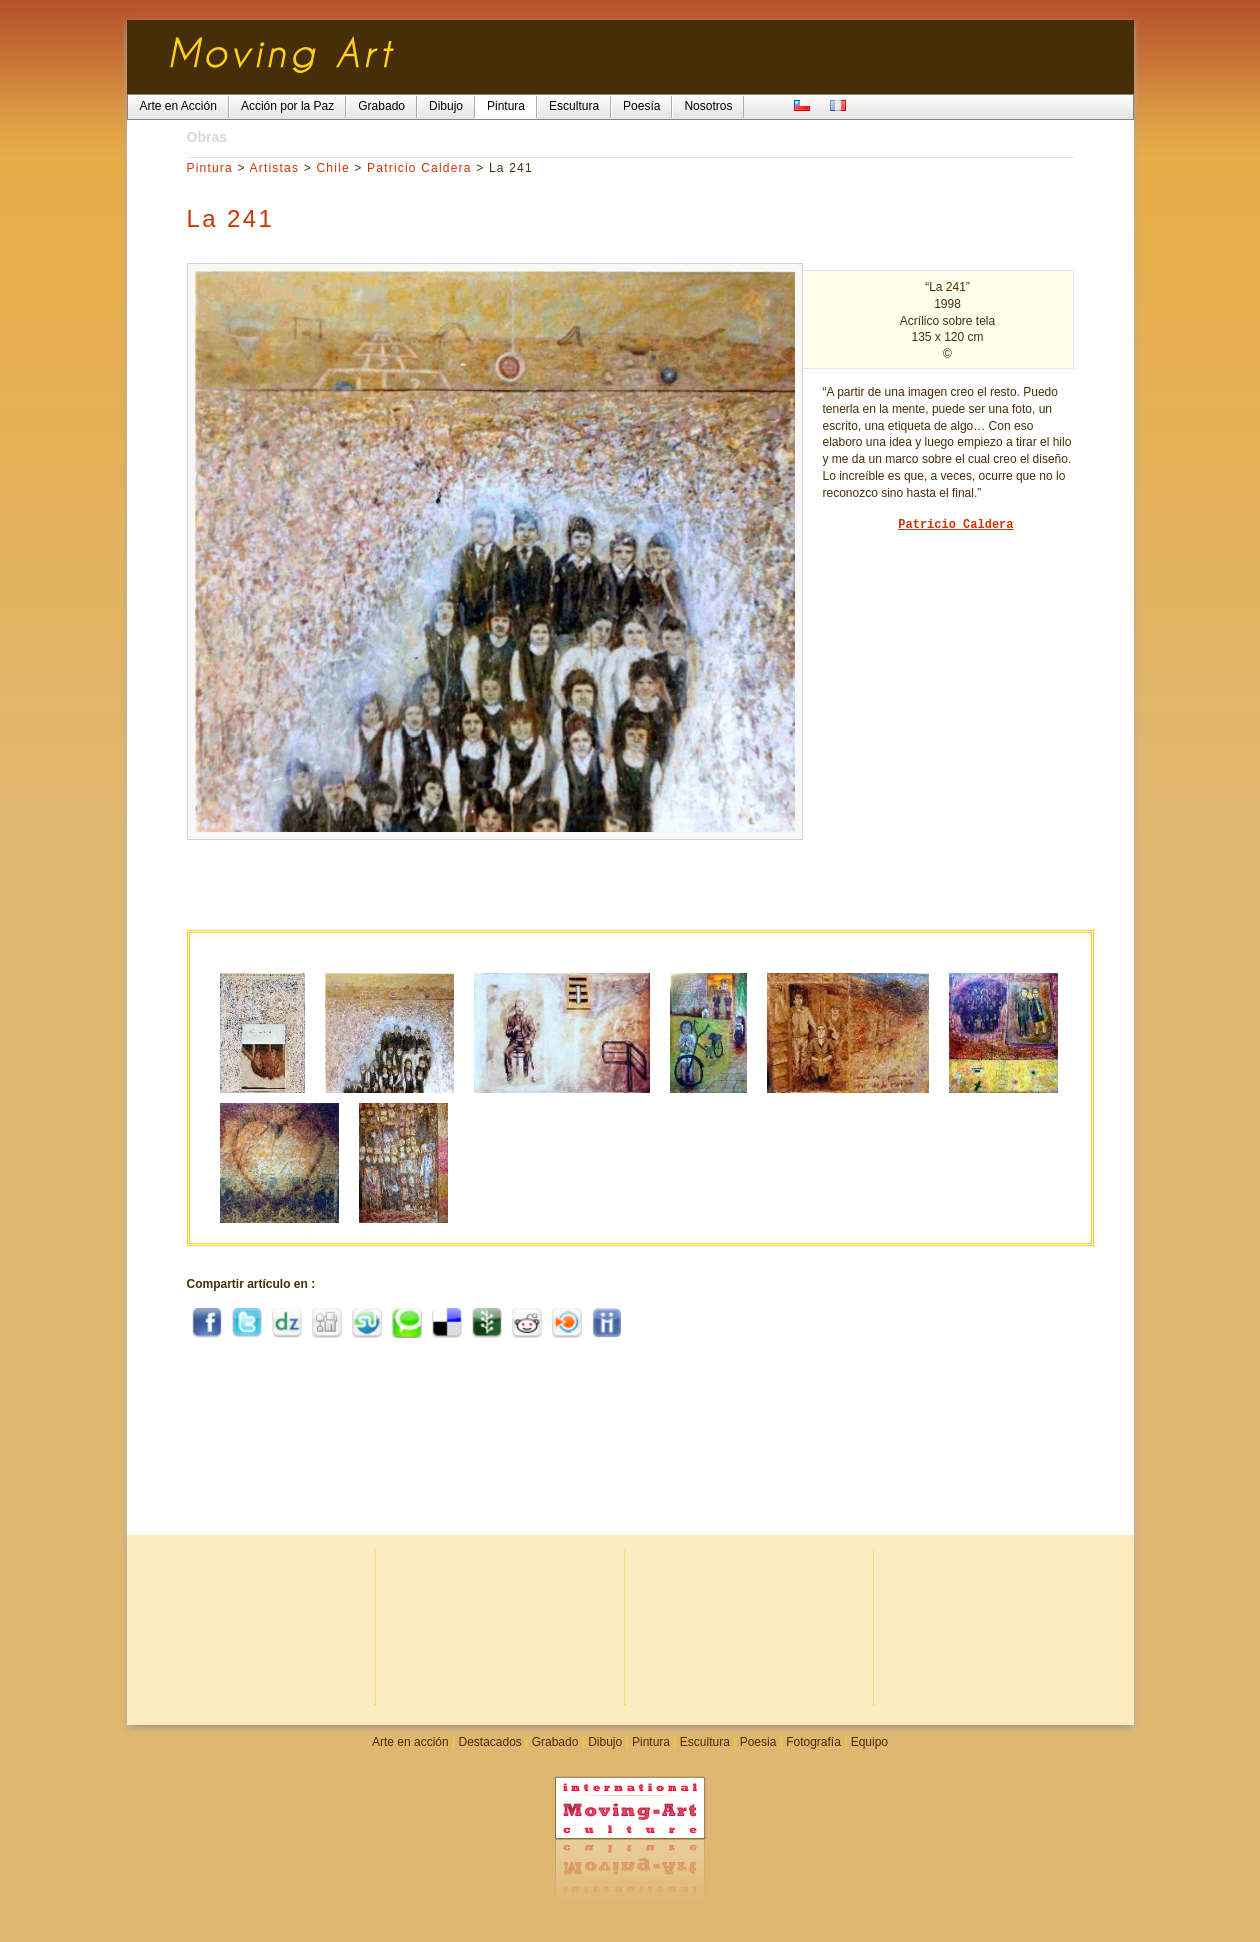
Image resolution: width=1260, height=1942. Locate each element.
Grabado (555, 1742)
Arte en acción (410, 1742)
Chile (332, 168)
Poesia (758, 1742)
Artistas (275, 168)
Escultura (705, 1742)
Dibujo (605, 1742)
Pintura (210, 168)
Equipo (869, 1742)
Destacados (489, 1742)
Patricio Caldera (419, 168)
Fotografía (813, 1742)
